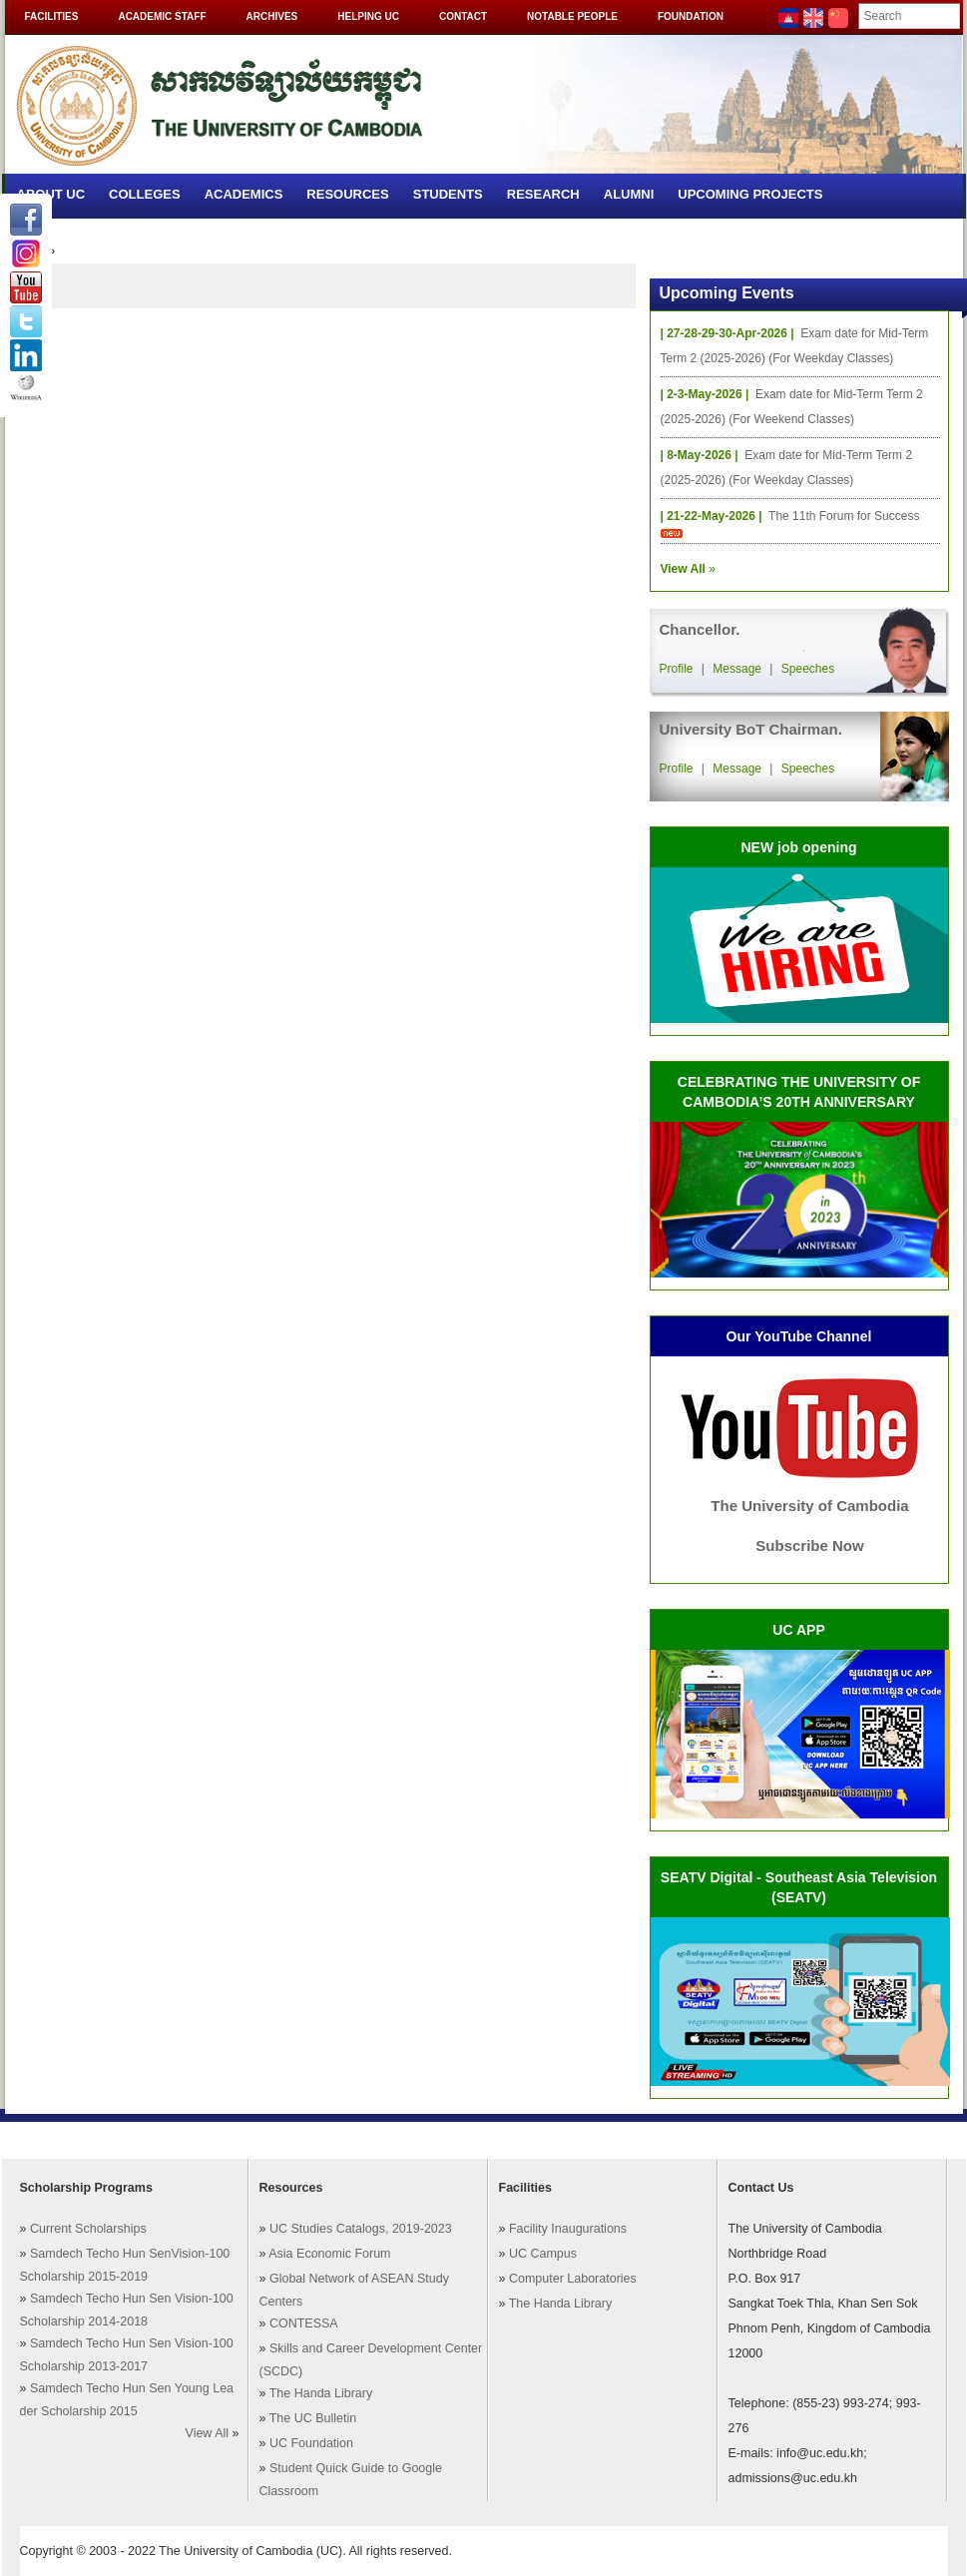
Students (448, 194)
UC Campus (543, 2254)
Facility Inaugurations (568, 2229)
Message (737, 669)
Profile (677, 669)
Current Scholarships (88, 2229)
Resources (347, 194)
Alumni (629, 194)
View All (208, 2433)
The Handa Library (321, 2393)
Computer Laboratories (573, 2279)
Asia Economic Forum (329, 2254)
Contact (463, 16)
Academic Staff (162, 16)
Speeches (807, 669)
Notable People (572, 16)
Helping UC (368, 16)
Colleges (145, 194)
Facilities (52, 16)
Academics (244, 194)
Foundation (691, 16)
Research (543, 194)
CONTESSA (303, 2323)
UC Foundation (311, 2443)
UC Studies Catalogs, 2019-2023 (360, 2229)
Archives (272, 16)
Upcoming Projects (750, 194)
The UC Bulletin (313, 2418)
